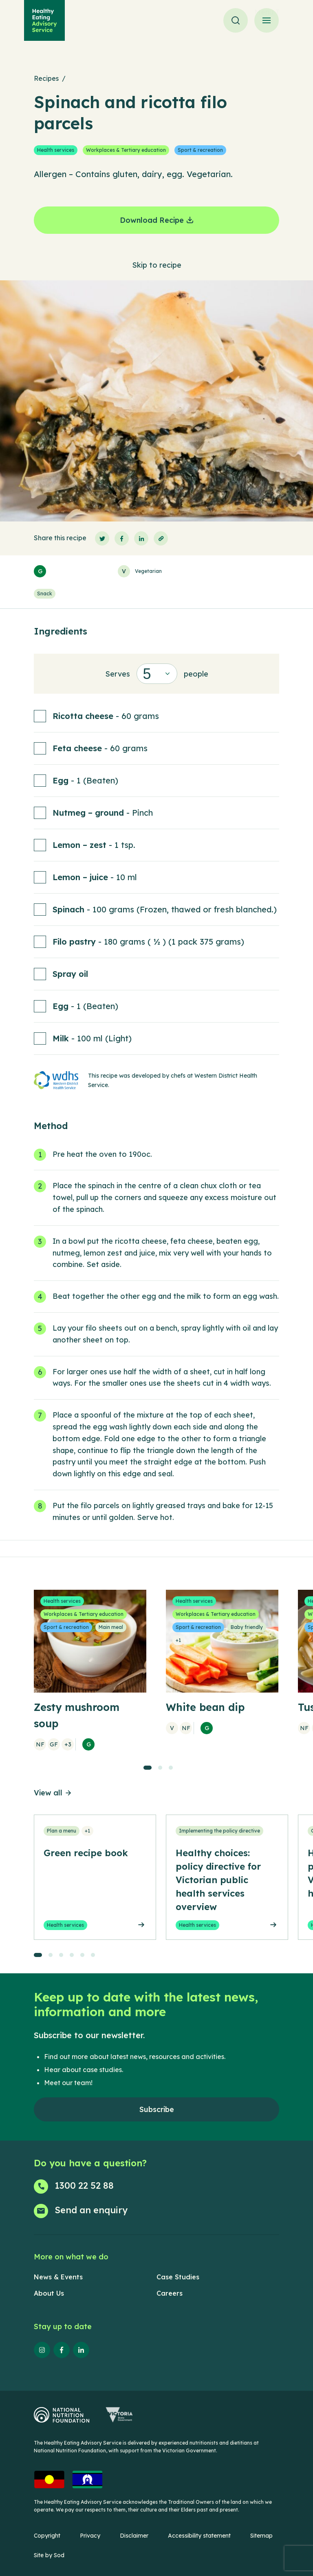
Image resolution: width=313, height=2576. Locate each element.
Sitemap (261, 2535)
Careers (169, 2293)
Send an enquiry (91, 2210)
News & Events (58, 2277)
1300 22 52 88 (84, 2185)
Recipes (46, 78)
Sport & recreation (200, 150)
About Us (49, 2293)
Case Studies (177, 2277)
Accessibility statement (199, 2535)
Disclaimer (134, 2535)
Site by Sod (49, 2555)
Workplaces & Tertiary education (126, 150)
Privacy (90, 2535)
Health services (55, 150)
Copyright (47, 2535)
